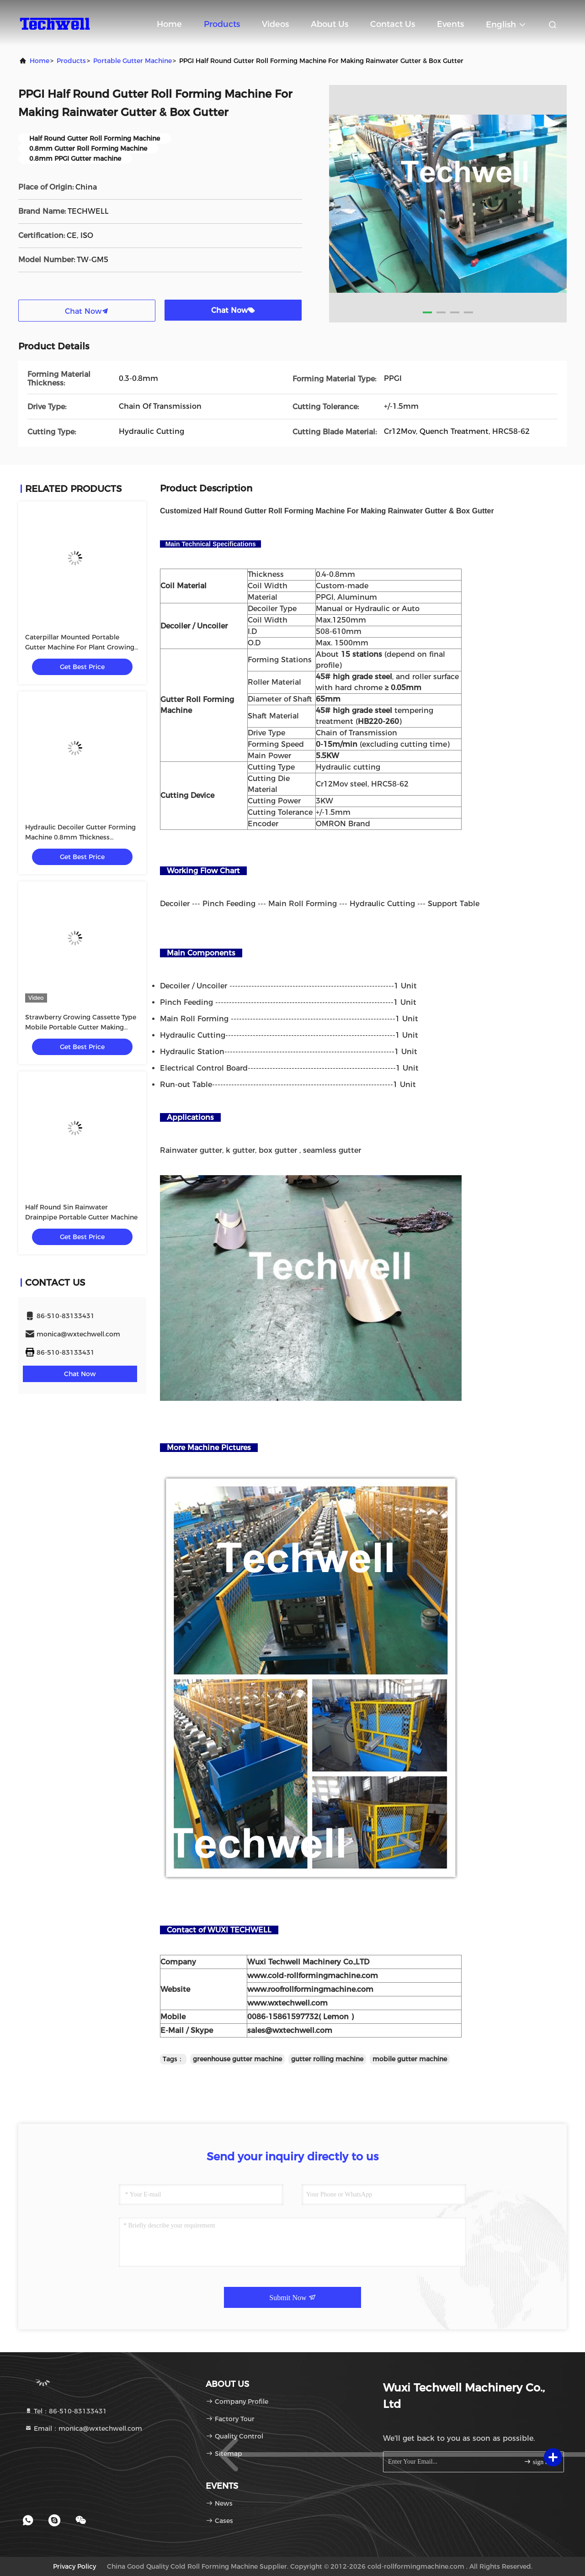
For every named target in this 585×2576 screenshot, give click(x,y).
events (450, 24)
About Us (329, 24)
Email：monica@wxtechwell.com (83, 2428)
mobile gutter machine (409, 2059)
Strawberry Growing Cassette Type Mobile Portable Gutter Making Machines (80, 1027)
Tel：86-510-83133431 (66, 2411)
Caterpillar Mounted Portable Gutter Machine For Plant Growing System (79, 647)
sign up (537, 2461)
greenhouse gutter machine (237, 2059)
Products (222, 24)
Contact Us (392, 24)
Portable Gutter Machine (132, 61)
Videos (275, 24)
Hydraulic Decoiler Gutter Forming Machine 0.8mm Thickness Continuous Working (80, 837)
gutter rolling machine (327, 2059)
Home (169, 24)
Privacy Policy (74, 2566)
